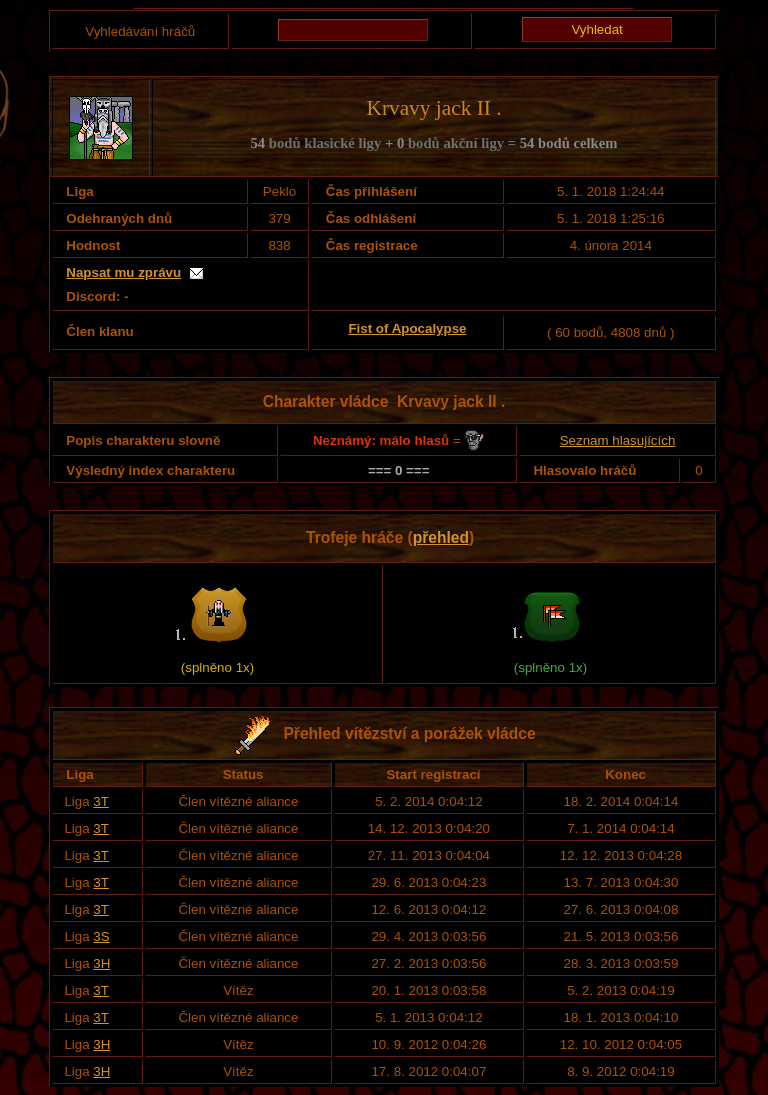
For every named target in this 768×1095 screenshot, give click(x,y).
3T (101, 801)
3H (101, 963)
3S (101, 936)
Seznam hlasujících (618, 440)
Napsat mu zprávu (123, 272)
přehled (441, 537)
